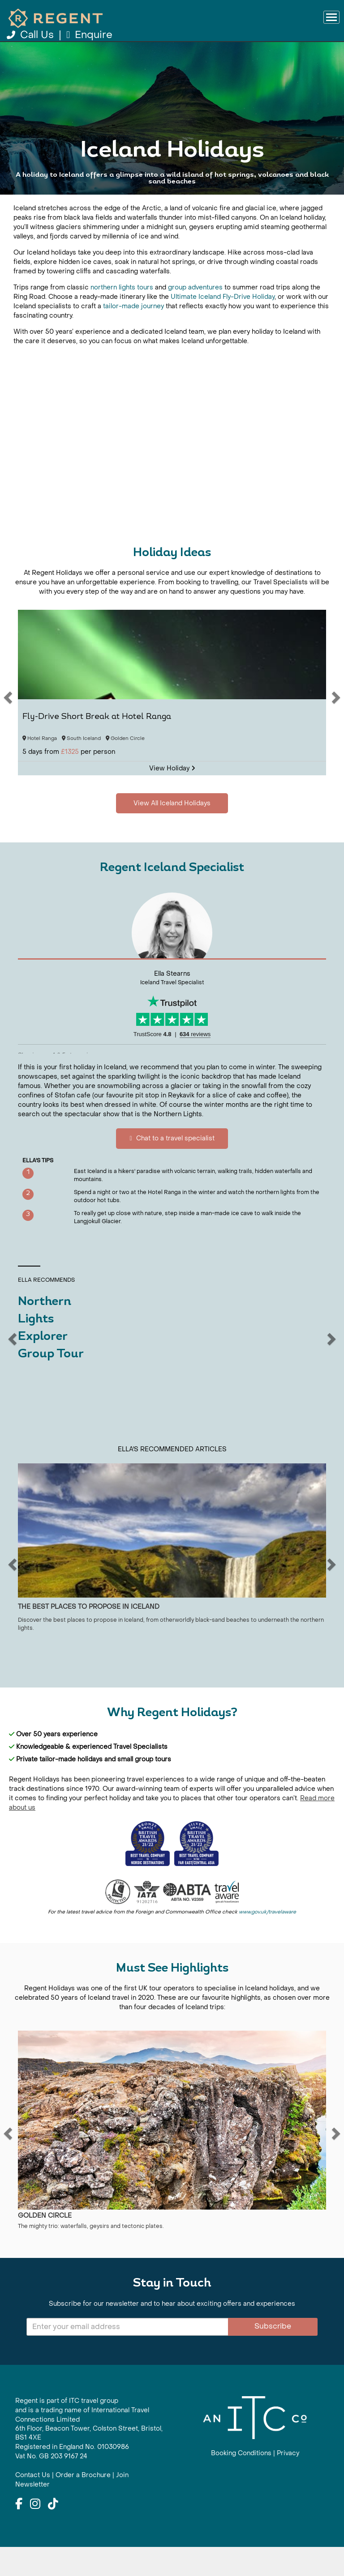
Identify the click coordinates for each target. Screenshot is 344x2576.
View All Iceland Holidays (172, 209)
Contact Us (32, 2504)
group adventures (195, 316)
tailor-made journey (133, 335)
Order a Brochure (83, 2504)
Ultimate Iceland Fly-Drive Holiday (223, 326)
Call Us (31, 35)
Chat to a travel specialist (171, 1168)
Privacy (288, 2482)
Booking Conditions (241, 2482)
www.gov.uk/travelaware (267, 1941)
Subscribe (272, 2355)
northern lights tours (121, 316)
